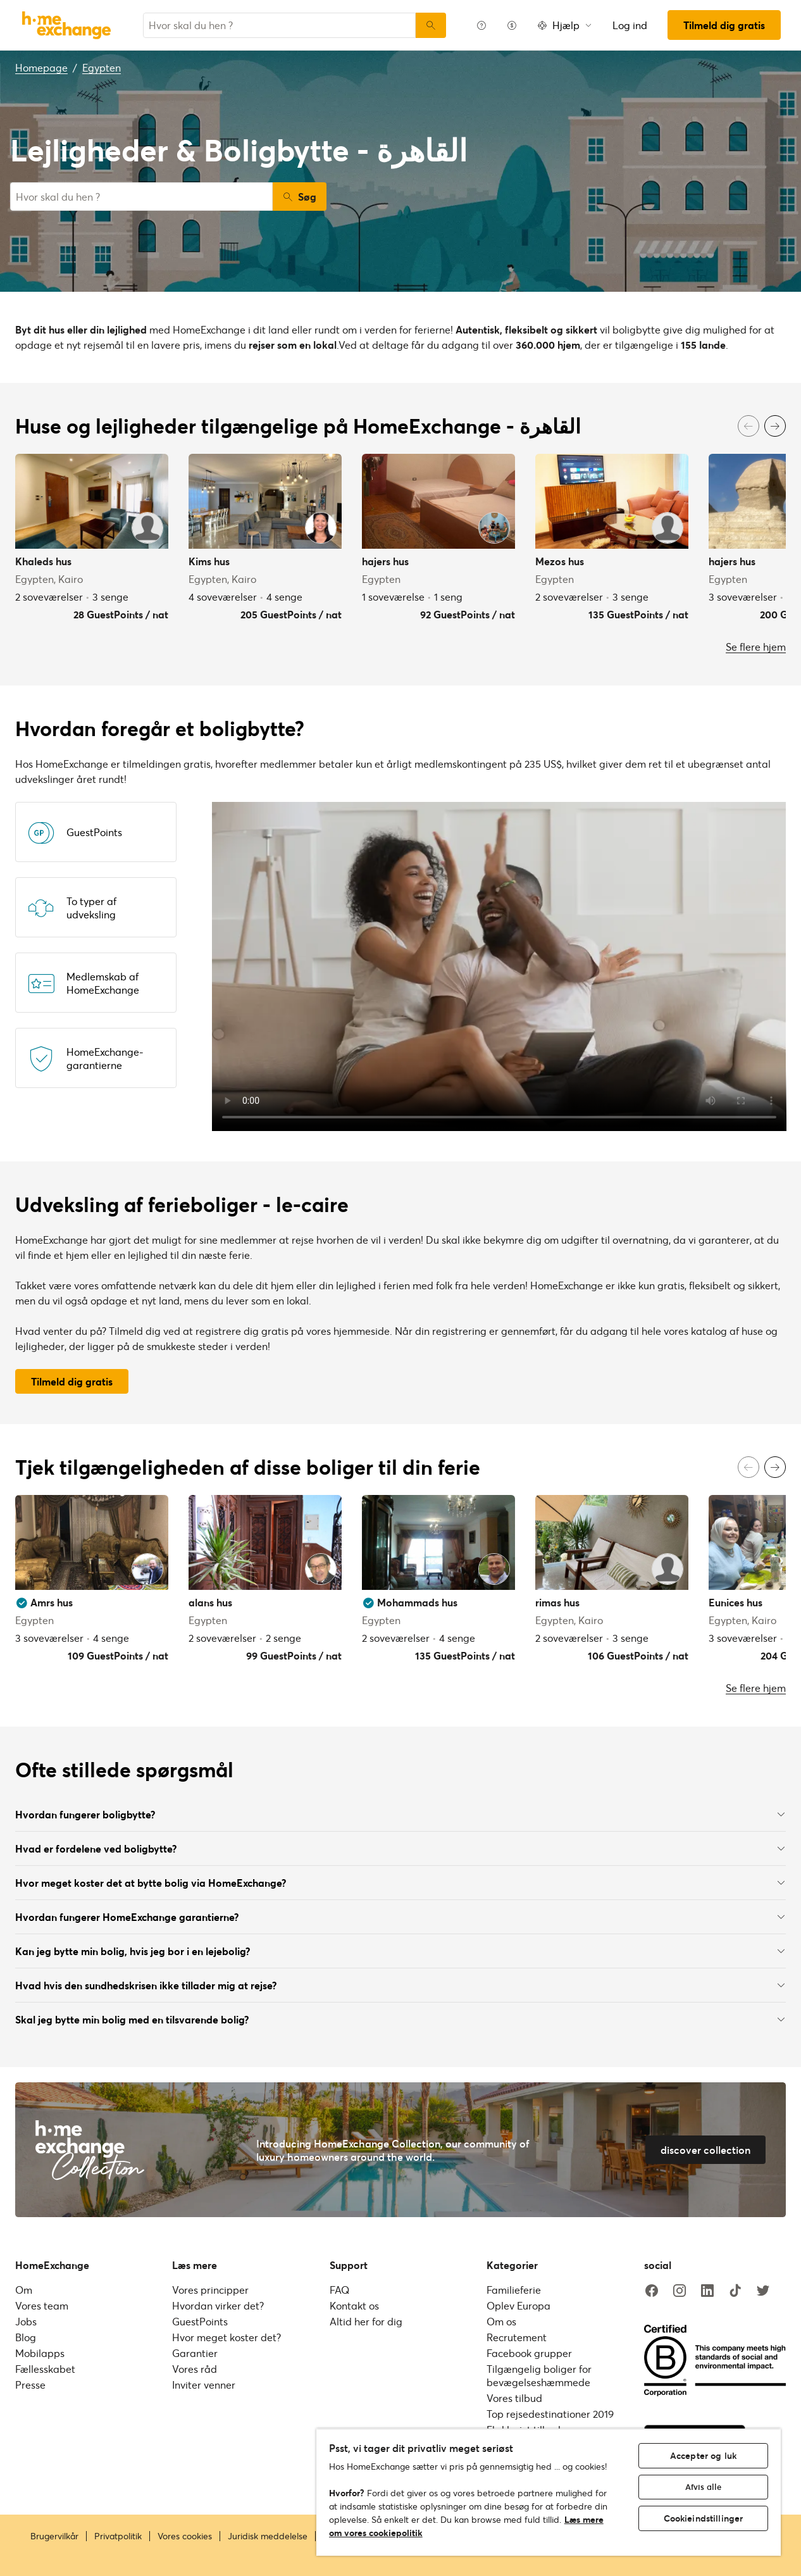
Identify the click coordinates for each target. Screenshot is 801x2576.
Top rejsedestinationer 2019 (550, 2413)
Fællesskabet (45, 2368)
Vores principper (210, 2289)
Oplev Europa (518, 2305)
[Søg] (431, 25)
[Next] (775, 426)
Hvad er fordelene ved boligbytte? (400, 1848)
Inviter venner (203, 2384)
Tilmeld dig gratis (724, 25)
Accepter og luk (703, 2455)
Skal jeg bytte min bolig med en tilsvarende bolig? (400, 2019)
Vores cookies (185, 2536)
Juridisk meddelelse (267, 2536)
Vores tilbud (514, 2397)
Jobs (26, 2321)
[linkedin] (707, 2291)
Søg (299, 196)
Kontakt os (354, 2305)
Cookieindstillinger (703, 2518)
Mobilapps (40, 2353)
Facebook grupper (529, 2353)
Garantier (195, 2353)
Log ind (629, 25)
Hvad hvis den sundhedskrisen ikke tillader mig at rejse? (400, 1985)
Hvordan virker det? (218, 2305)
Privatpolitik (118, 2536)
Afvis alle (703, 2486)
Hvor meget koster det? (226, 2337)
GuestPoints (200, 2321)
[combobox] (279, 25)
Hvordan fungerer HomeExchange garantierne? (400, 1916)
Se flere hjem (756, 646)
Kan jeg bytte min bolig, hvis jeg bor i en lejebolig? (400, 1951)
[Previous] (748, 426)
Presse (30, 2384)
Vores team (41, 2305)
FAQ (339, 2289)
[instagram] (679, 2291)
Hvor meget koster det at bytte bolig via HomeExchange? (400, 1882)
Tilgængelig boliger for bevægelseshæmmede (539, 2375)
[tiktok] (735, 2291)
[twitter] (763, 2291)
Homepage (41, 67)
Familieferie (514, 2289)
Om (23, 2289)
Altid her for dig (366, 2321)
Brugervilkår (54, 2536)
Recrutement (517, 2337)
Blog (25, 2337)
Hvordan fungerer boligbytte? (400, 1814)
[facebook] (651, 2291)
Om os (501, 2321)
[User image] (147, 528)
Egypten (101, 67)
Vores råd (194, 2368)
